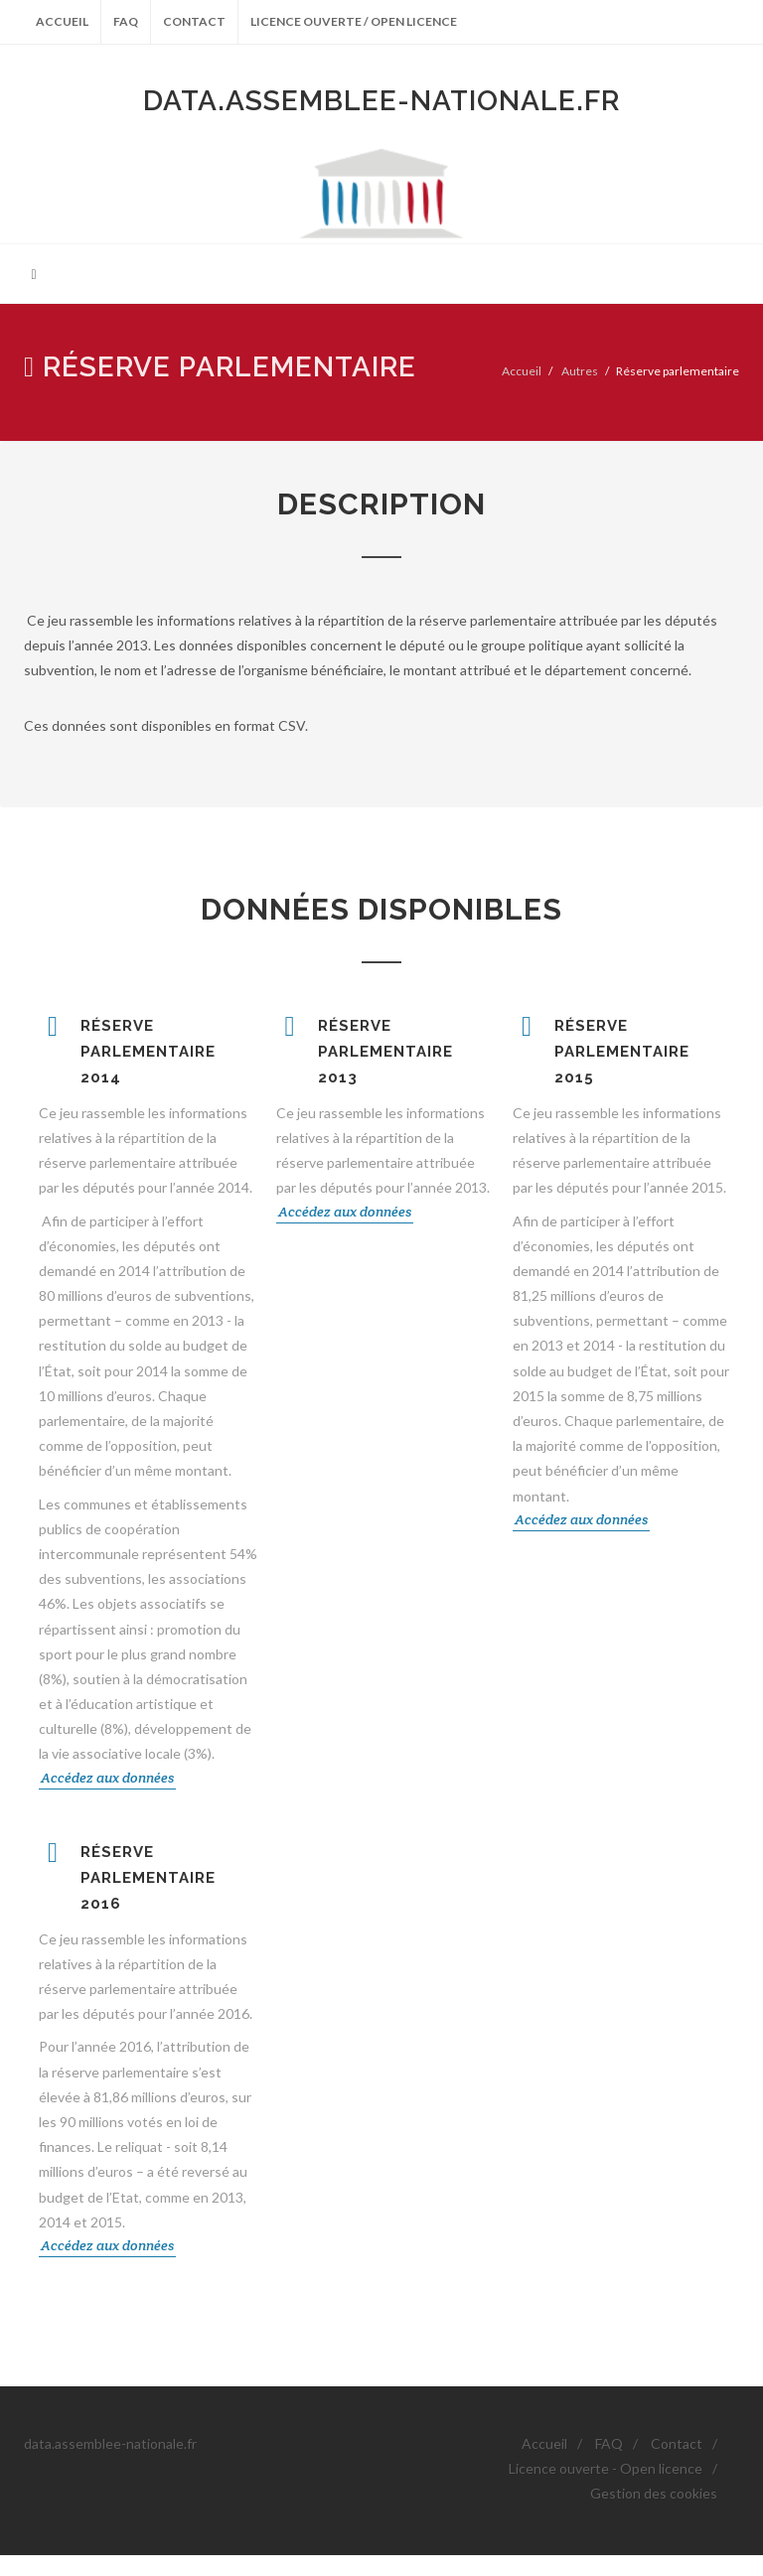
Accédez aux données (107, 1778)
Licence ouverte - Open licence (605, 2468)
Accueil (62, 21)
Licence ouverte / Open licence (353, 21)
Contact (194, 21)
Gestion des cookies (653, 2493)
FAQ (125, 21)
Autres (579, 370)
